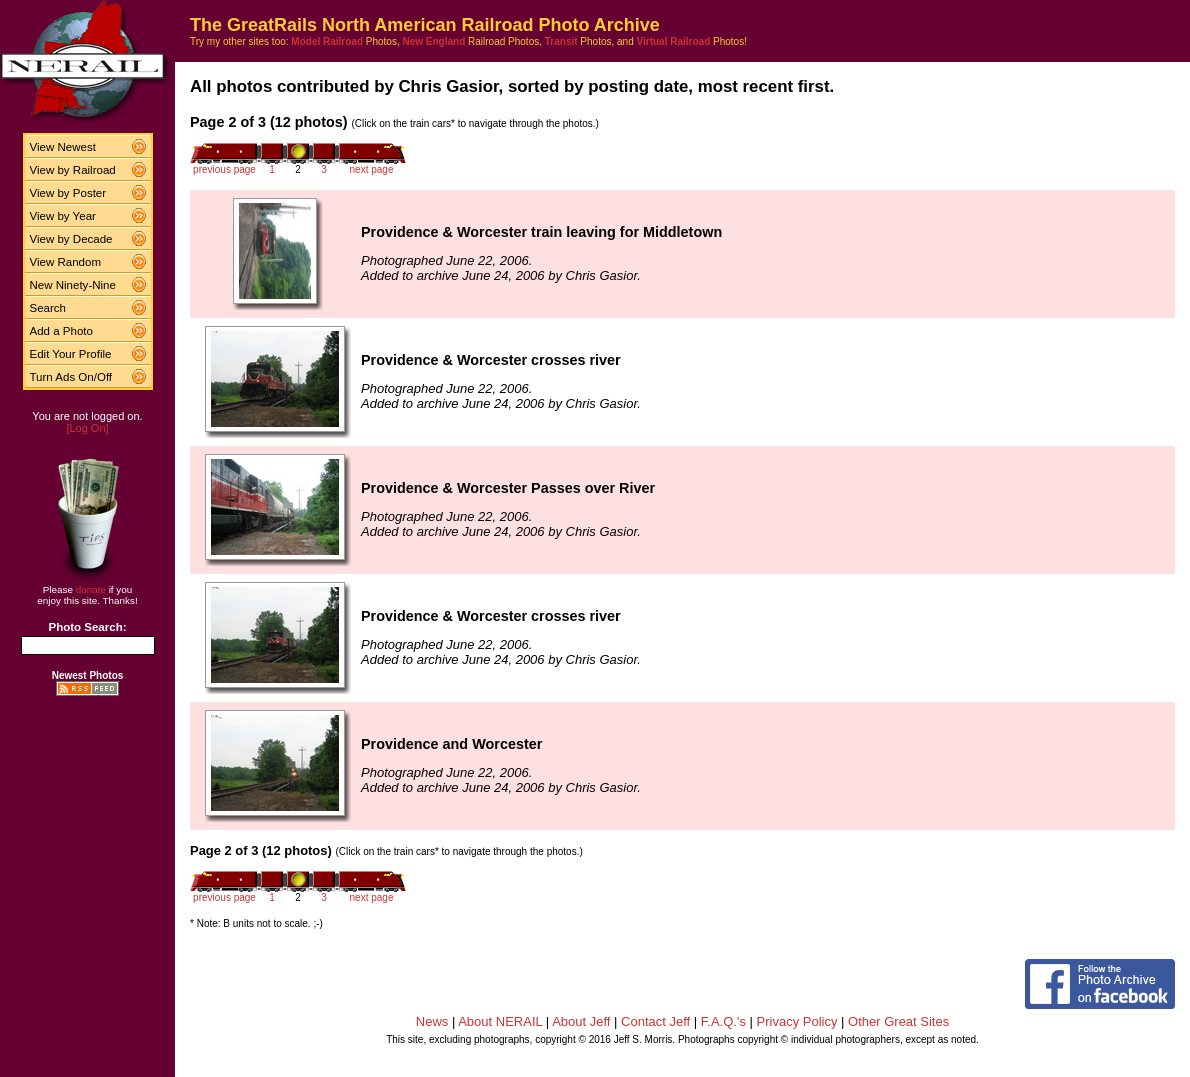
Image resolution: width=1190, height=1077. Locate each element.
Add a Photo (61, 331)
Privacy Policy (797, 1021)
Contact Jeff (655, 1021)
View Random (65, 262)
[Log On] (87, 428)
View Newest (63, 147)
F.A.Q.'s (723, 1021)
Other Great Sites (898, 1021)
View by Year (63, 216)
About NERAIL (500, 1021)
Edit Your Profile (71, 354)
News (432, 1021)
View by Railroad (73, 170)
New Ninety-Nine (73, 285)
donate (91, 589)
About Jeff (581, 1021)
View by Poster (68, 193)
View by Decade (71, 239)
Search (48, 308)
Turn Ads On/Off (71, 377)
